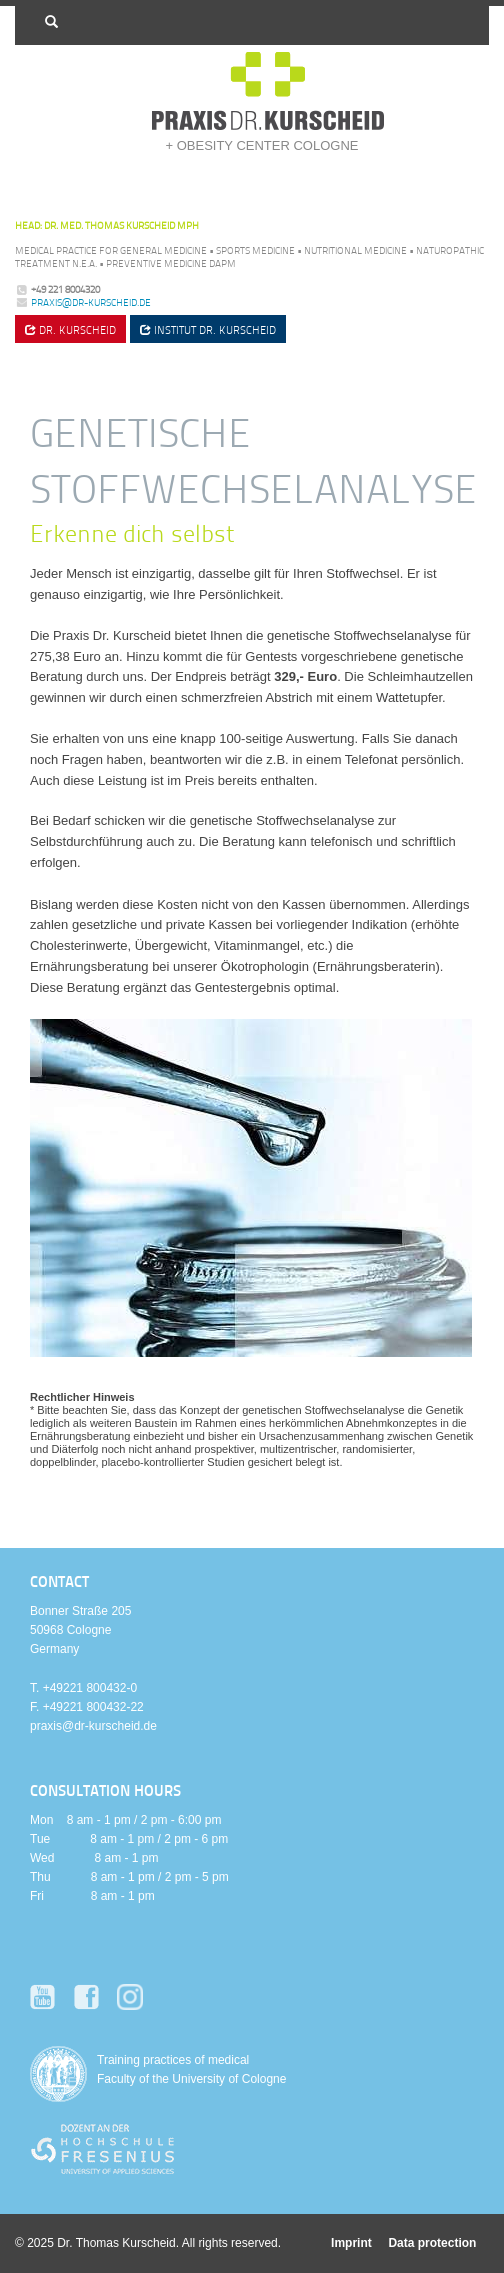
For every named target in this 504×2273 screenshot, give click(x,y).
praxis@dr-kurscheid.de (91, 302)
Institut (208, 329)
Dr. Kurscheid (70, 329)
